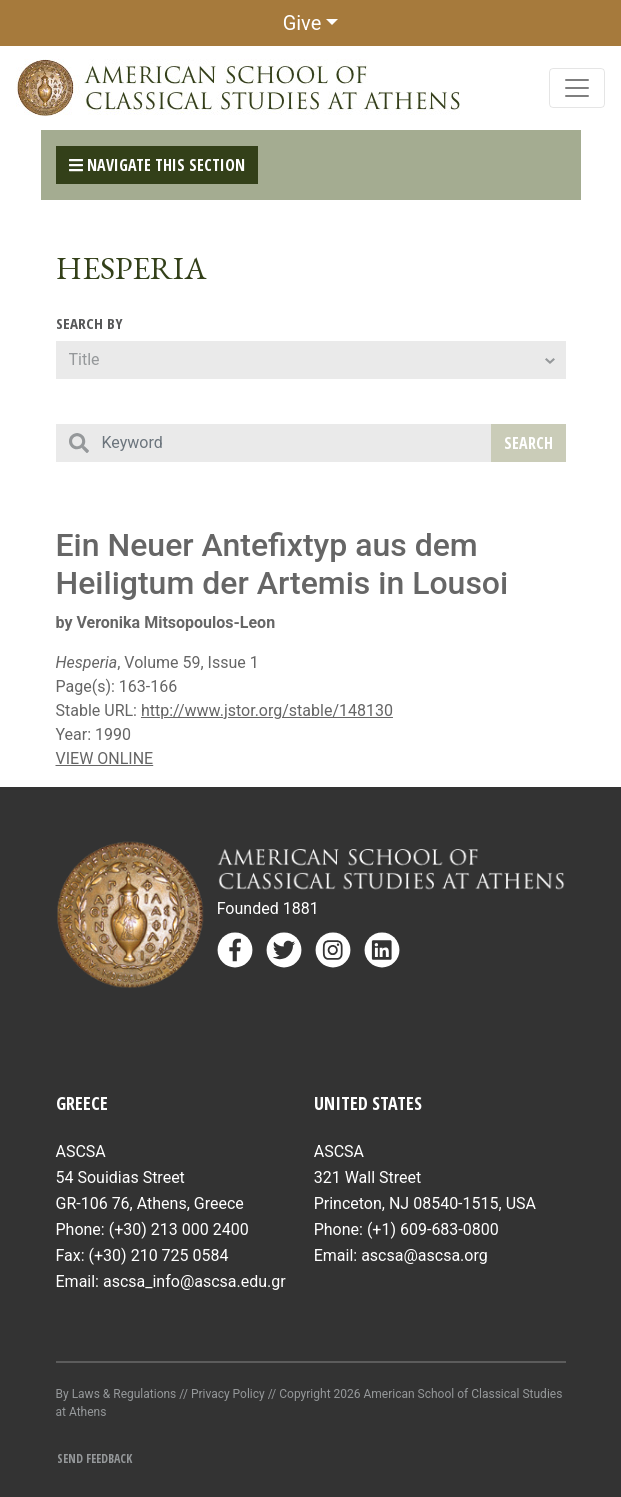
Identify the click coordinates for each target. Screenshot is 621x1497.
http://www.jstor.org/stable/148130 (267, 710)
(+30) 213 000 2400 (179, 1229)
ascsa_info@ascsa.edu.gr (194, 1281)
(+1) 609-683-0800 (433, 1229)
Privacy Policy (228, 1394)
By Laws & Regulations (116, 1394)
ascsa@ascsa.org (424, 1255)
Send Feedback (94, 1458)
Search (528, 443)
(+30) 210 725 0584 (159, 1255)
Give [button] (302, 23)
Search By (89, 323)
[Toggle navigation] (577, 88)
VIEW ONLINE (105, 758)
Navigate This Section (157, 165)
